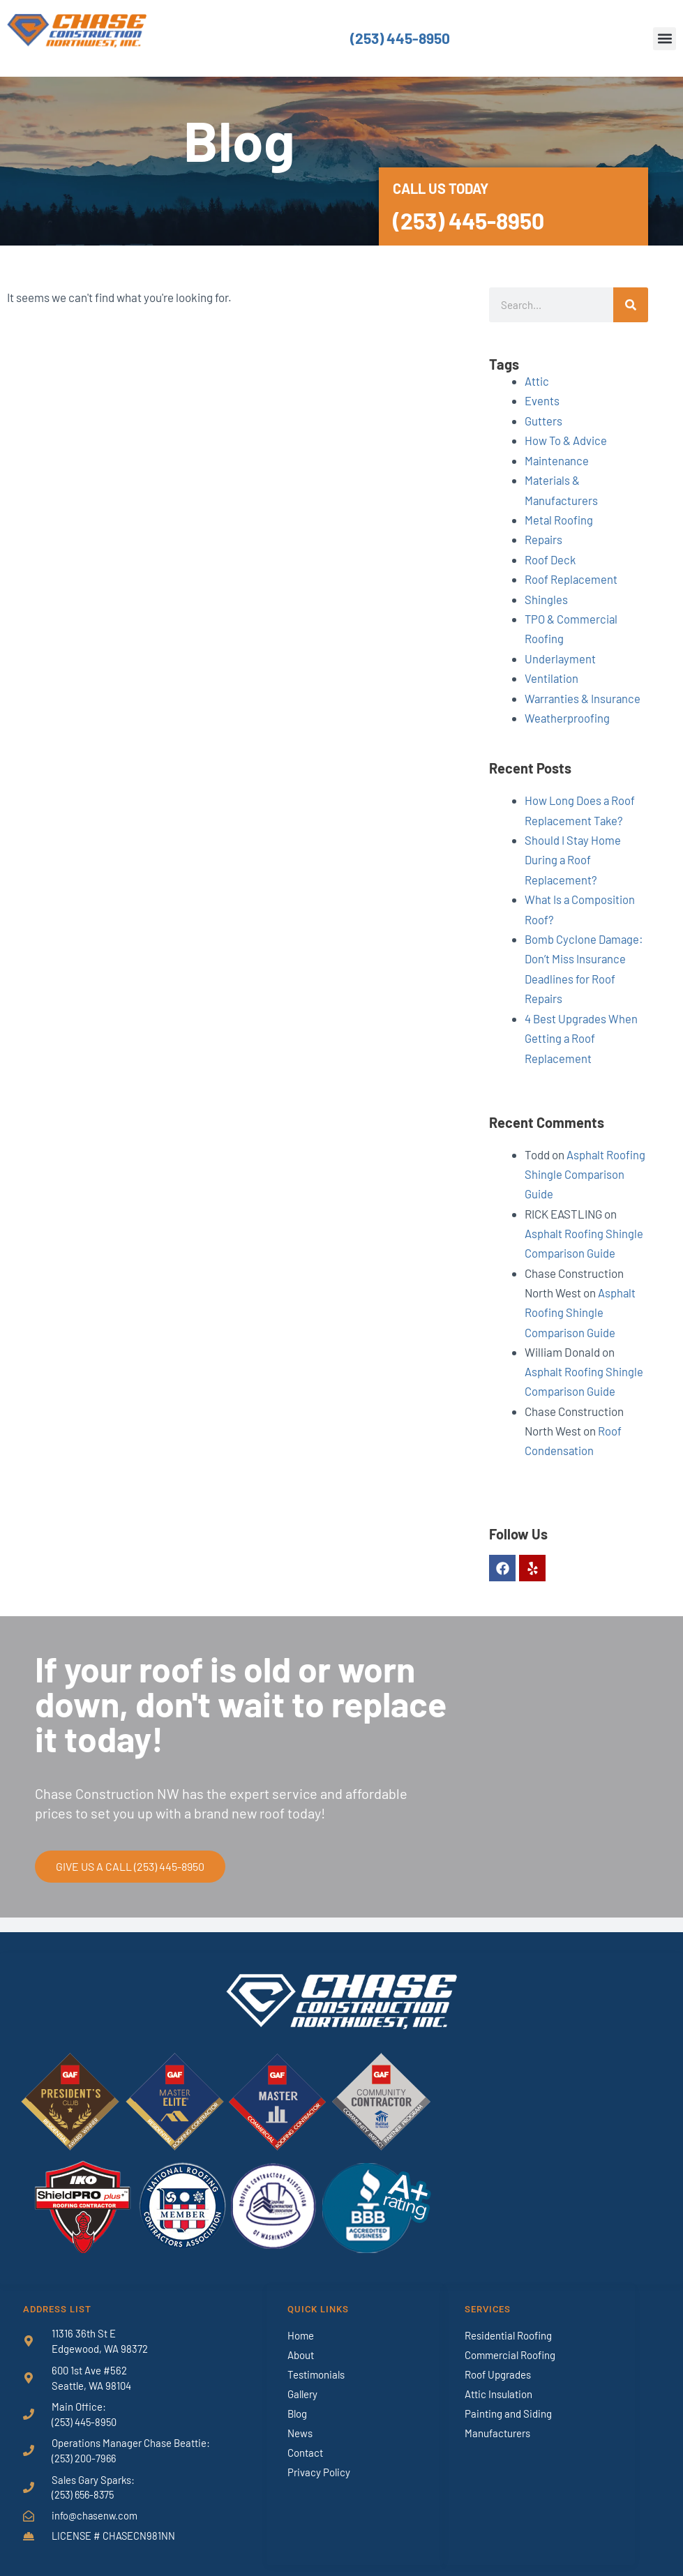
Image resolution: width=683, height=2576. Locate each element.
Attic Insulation (498, 2383)
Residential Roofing (508, 2324)
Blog (297, 2402)
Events (542, 400)
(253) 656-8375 (85, 2484)
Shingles (546, 596)
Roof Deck (551, 557)
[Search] (630, 304)
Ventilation (552, 674)
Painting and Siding (508, 2402)
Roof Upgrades (498, 2363)
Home (300, 2324)
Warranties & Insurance (584, 694)
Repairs (544, 537)
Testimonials (316, 2363)
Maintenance (557, 459)
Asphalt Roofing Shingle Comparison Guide (585, 1165)
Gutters (543, 420)
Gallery (302, 2383)
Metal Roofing (559, 518)
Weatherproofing (567, 714)
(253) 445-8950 (400, 38)
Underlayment (560, 655)
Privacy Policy (318, 2461)
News (300, 2422)
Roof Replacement (571, 576)
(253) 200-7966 (85, 2447)
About (300, 2343)
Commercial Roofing (510, 2343)
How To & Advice (566, 439)
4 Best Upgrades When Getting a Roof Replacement (582, 1030)
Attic (537, 381)
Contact (305, 2441)
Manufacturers (497, 2422)
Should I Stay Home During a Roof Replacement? (573, 853)
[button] (664, 38)
